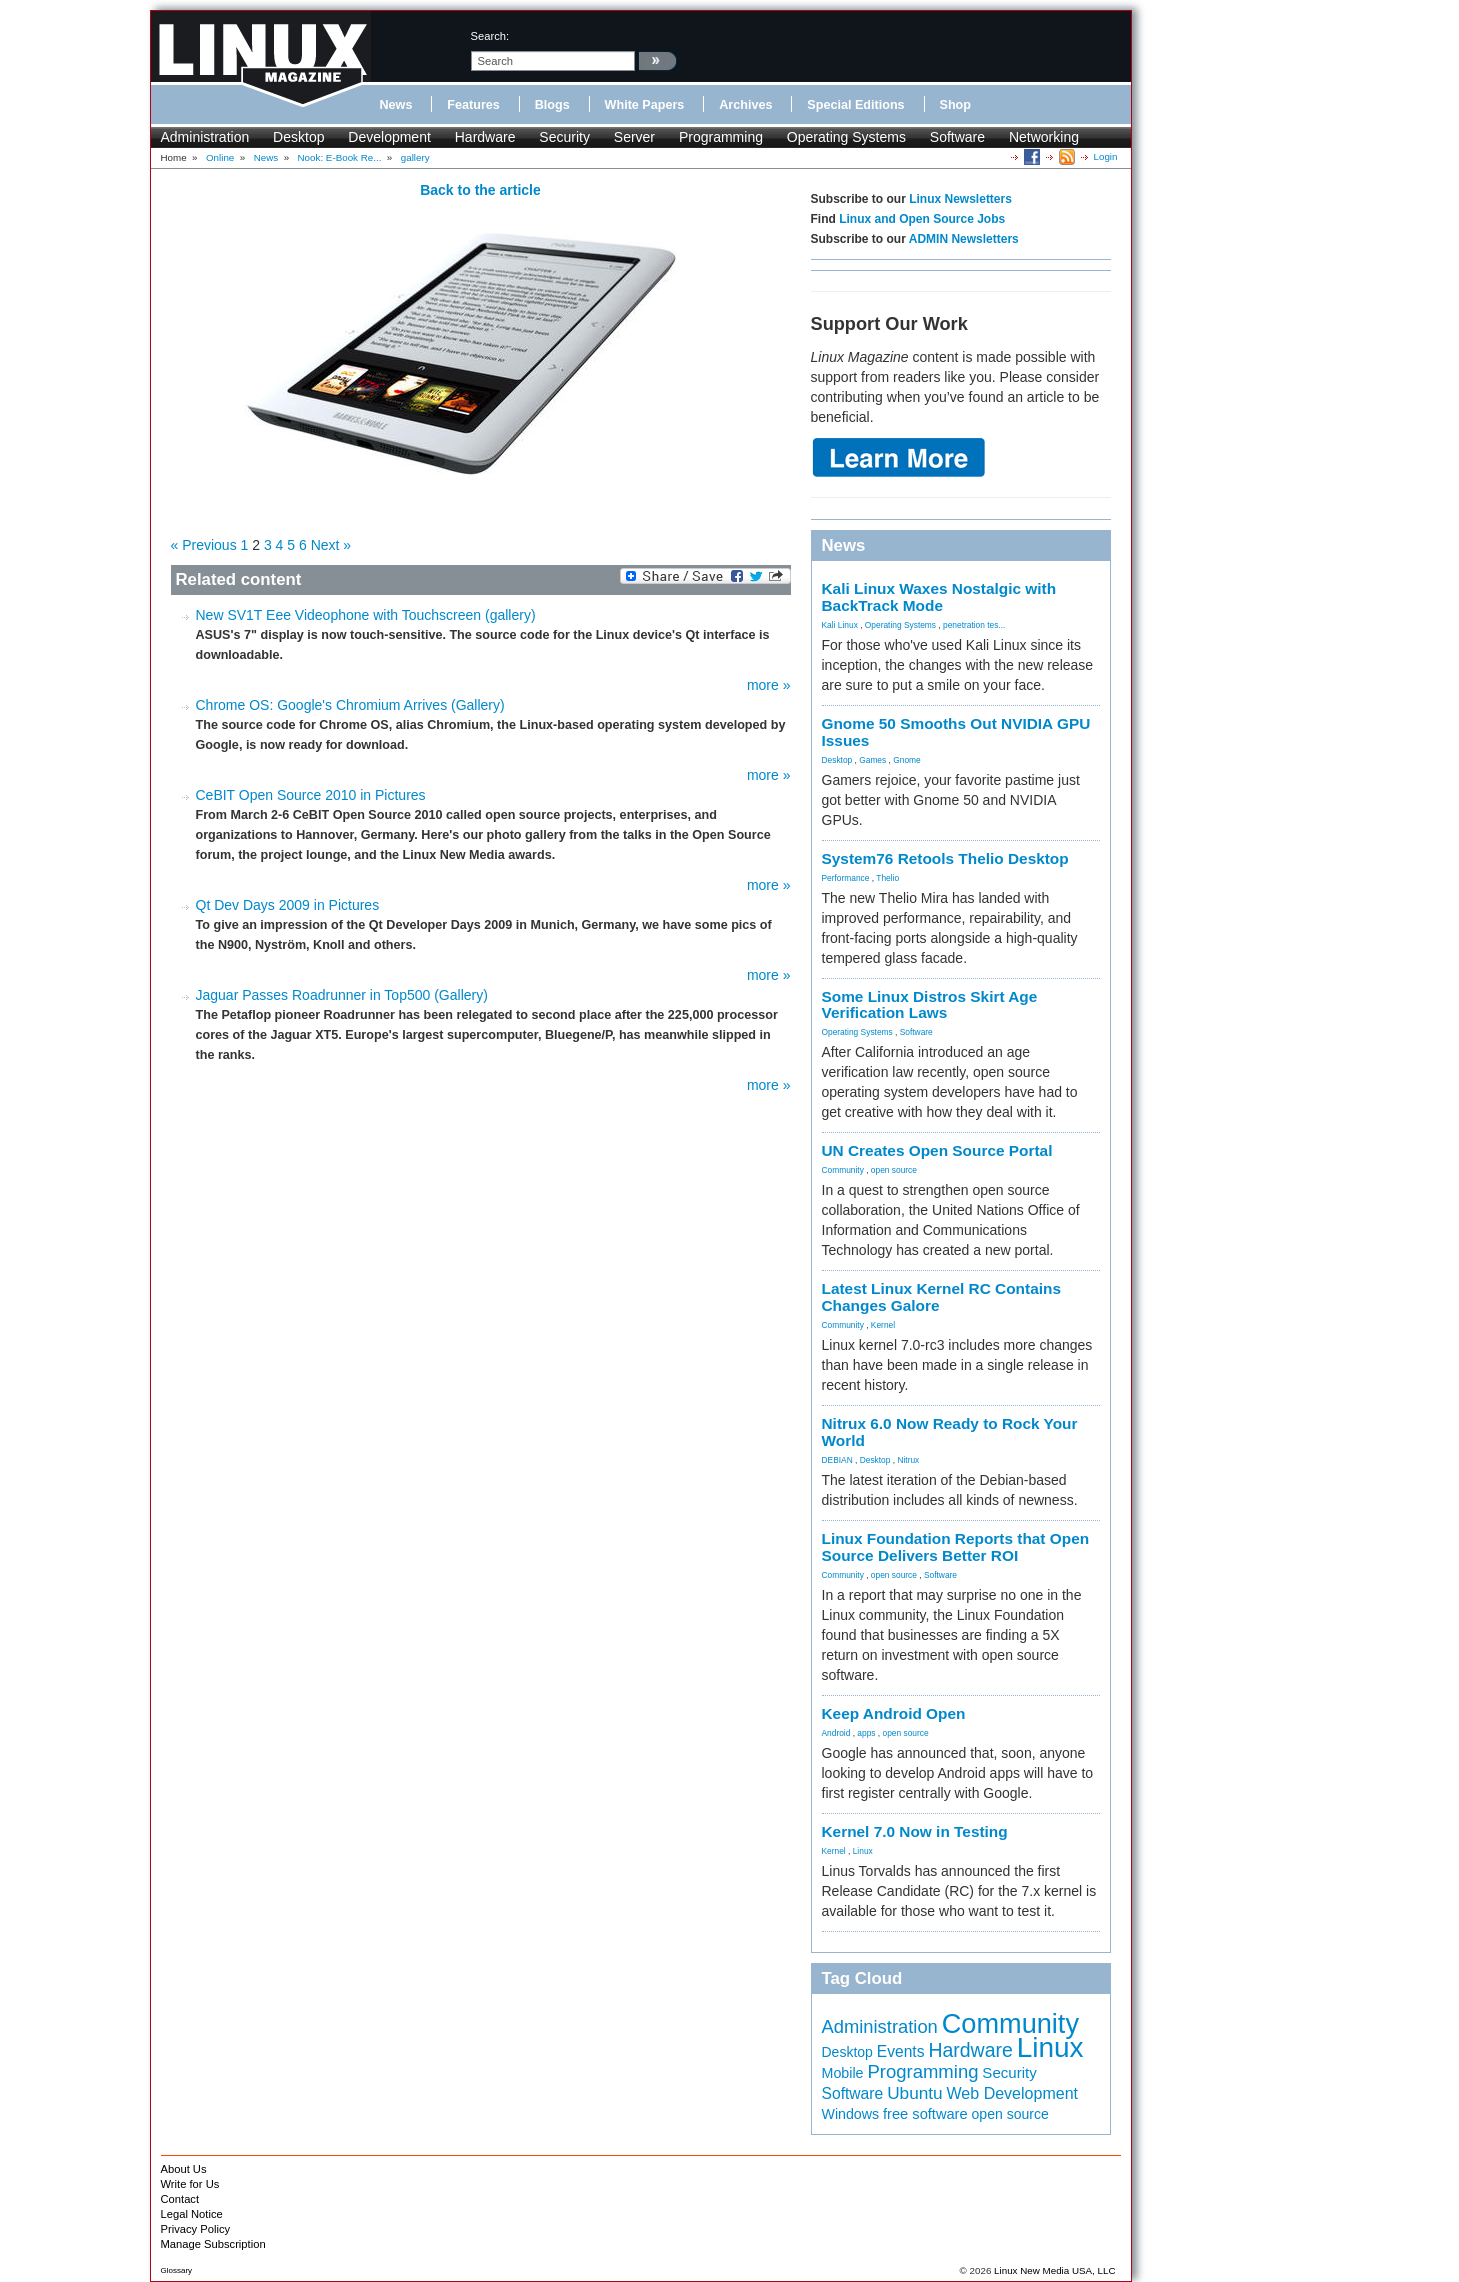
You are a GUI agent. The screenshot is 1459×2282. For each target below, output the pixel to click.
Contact (180, 2199)
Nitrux (908, 1460)
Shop (955, 105)
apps (866, 1733)
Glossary (177, 2270)
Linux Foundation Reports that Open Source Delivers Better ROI (956, 1547)
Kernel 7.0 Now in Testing (915, 1831)
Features (473, 105)
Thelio (887, 878)
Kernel (883, 1325)
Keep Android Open (894, 1713)
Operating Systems (846, 137)
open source (894, 1170)
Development (389, 137)
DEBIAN (837, 1460)
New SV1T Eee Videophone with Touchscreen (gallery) (366, 615)
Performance (846, 878)
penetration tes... (974, 625)
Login (1106, 156)
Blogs (552, 105)
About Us (184, 2169)
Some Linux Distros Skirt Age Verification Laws (930, 1005)
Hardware (485, 137)
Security (564, 137)
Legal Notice (192, 2214)
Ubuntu (915, 2093)
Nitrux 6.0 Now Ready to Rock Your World (950, 1432)
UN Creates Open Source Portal (937, 1150)
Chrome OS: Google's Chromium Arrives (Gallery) (350, 705)
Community (843, 1170)
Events (901, 2051)
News (396, 105)
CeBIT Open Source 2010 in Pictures (311, 795)
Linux (863, 1851)
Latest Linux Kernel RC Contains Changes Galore (941, 1297)
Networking (1044, 137)
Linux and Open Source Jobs (922, 219)
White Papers (645, 105)
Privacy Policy (196, 2229)
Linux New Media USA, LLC (1054, 2270)
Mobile (843, 2073)
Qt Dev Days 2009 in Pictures (288, 905)
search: (490, 36)
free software (925, 2114)
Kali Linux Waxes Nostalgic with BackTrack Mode (939, 597)
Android (836, 1733)
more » (769, 685)
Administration (205, 137)
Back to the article (480, 190)
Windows (851, 2114)
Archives (745, 105)
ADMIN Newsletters (964, 239)
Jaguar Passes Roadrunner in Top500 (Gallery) (342, 995)
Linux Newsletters (960, 199)
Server (634, 137)
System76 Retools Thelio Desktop (945, 858)
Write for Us (190, 2184)
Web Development (1012, 2093)
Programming (721, 137)
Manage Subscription (213, 2244)
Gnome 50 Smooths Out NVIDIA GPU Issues (956, 732)
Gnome (906, 760)
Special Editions (855, 105)
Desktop (298, 137)
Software (957, 137)
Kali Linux (840, 625)
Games (872, 760)
